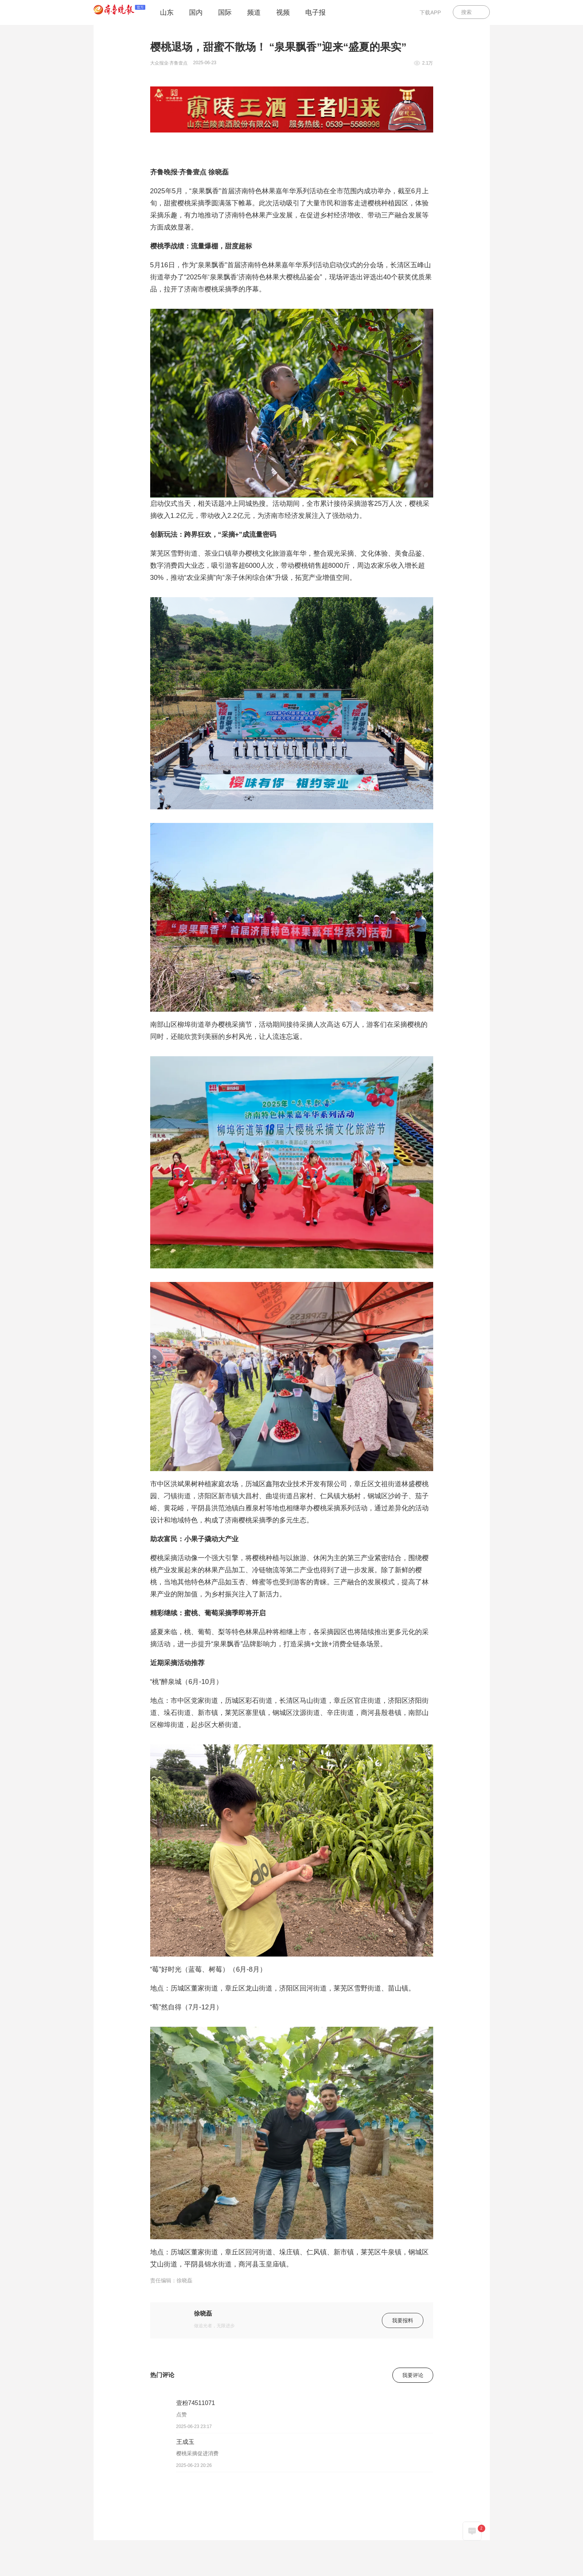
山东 (167, 12)
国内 (196, 12)
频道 (254, 12)
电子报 (315, 12)
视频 (283, 12)
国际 (225, 12)
